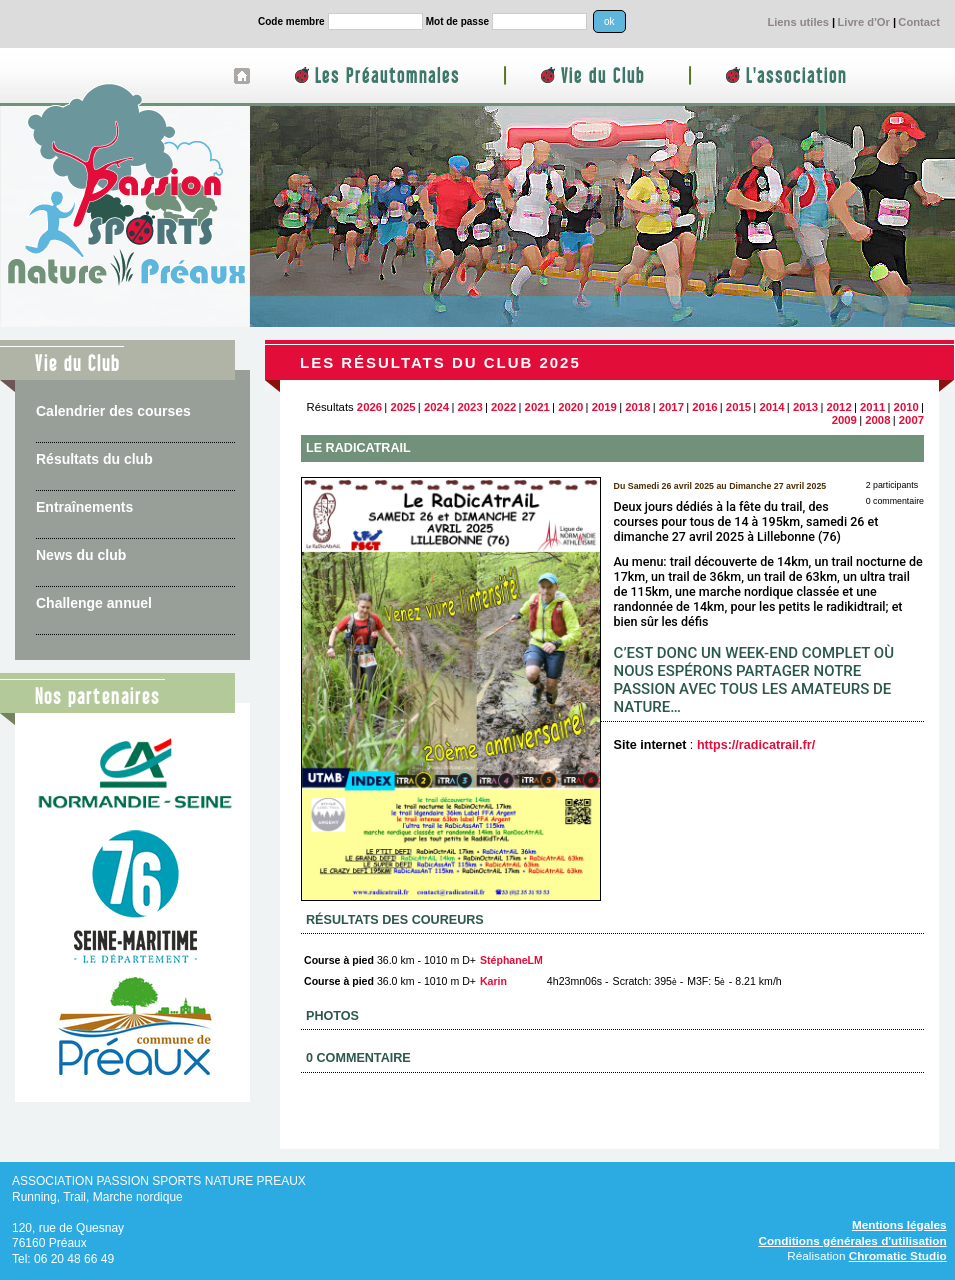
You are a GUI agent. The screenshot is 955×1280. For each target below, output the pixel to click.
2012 (839, 407)
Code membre (291, 21)
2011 (872, 407)
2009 (844, 420)
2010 (906, 407)
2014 (771, 407)
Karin (493, 981)
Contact (919, 22)
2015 (738, 407)
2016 (704, 407)
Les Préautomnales (387, 76)
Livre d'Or (863, 22)
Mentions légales (899, 1224)
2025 (402, 407)
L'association (796, 76)
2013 (805, 407)
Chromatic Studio (898, 1255)
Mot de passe (457, 21)
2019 (604, 407)
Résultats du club (94, 459)
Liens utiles (798, 22)
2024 (436, 407)
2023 (469, 407)
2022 (503, 407)
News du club (81, 555)
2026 (369, 407)
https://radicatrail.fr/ (756, 745)
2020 (570, 407)
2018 (637, 407)
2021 (537, 407)
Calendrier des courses (113, 411)
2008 (877, 420)
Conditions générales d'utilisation (852, 1240)
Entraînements (84, 507)
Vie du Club (603, 76)
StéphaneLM (511, 960)
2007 (911, 420)
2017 (671, 407)
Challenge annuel (94, 603)
